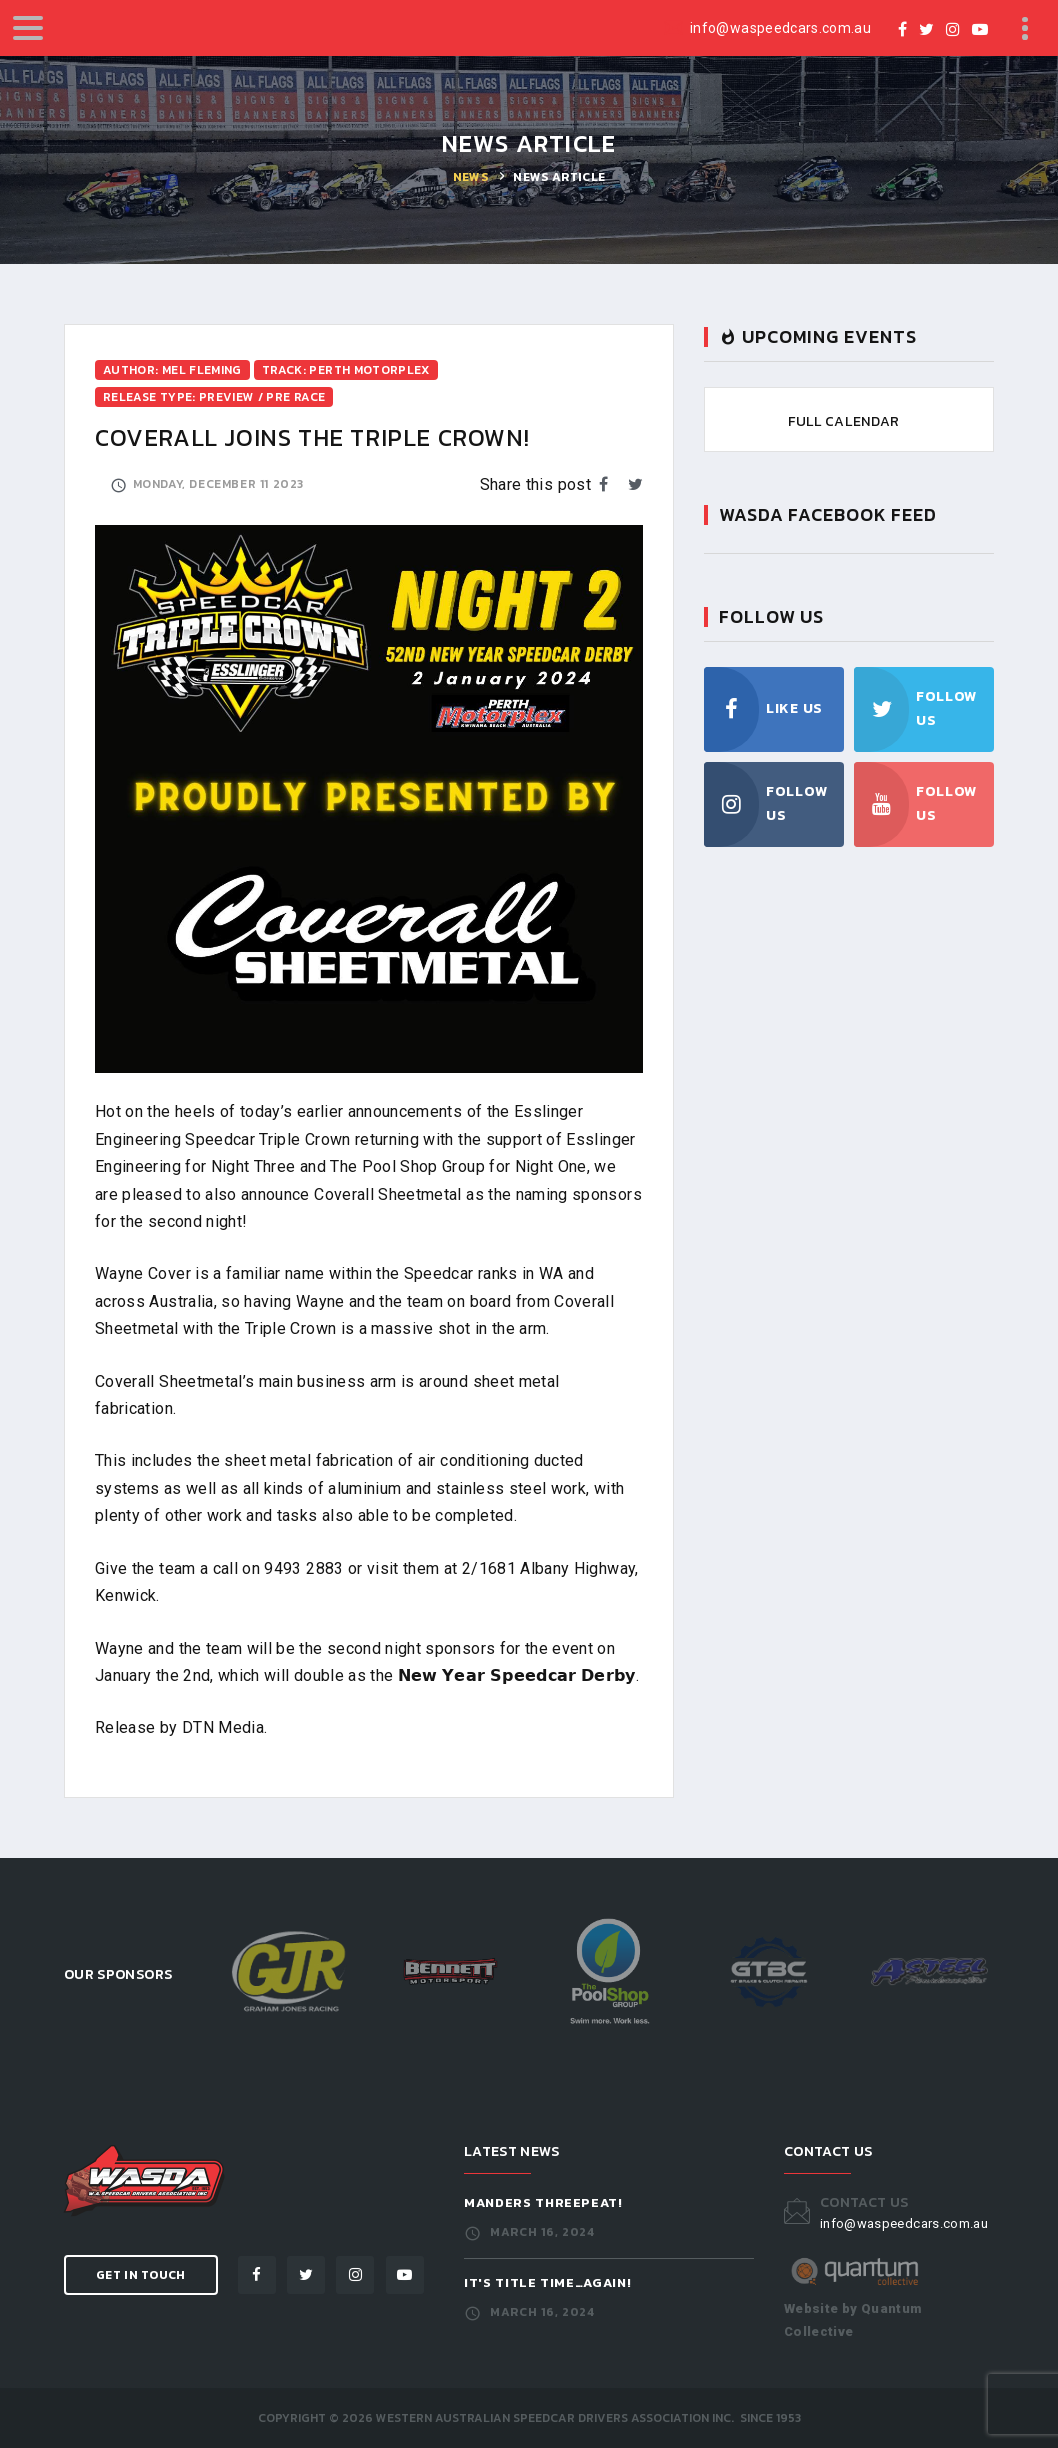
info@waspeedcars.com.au (780, 28)
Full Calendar (844, 421)
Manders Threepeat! (543, 2202)
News (470, 177)
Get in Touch (141, 2275)
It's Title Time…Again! (547, 2282)
